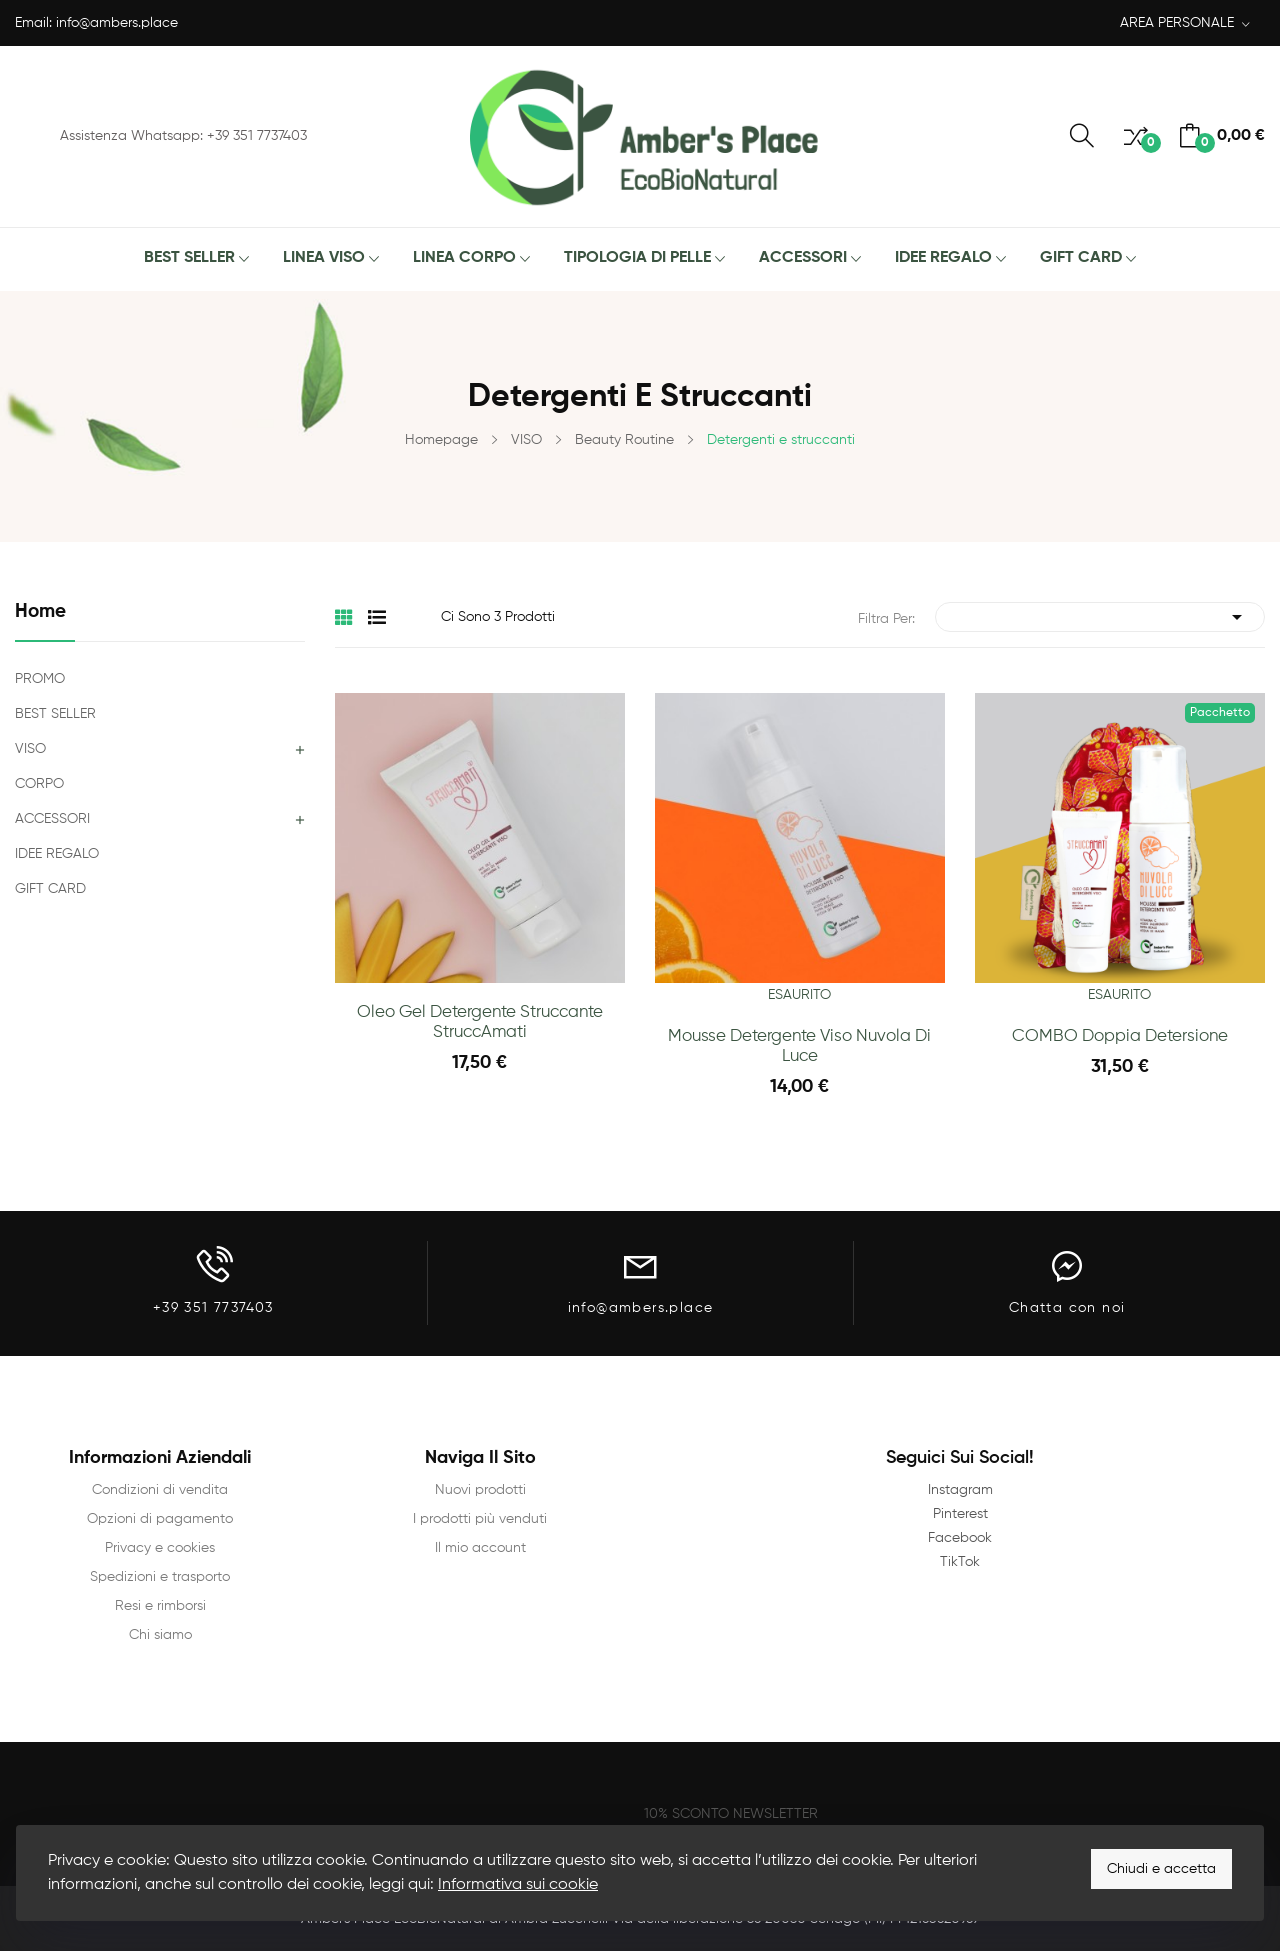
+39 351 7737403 (213, 1308)
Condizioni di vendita (160, 1490)
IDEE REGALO (57, 854)
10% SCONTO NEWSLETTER (731, 1814)
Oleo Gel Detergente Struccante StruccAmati (480, 1022)
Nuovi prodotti (480, 1490)
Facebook (960, 1538)
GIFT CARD (50, 889)
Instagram (960, 1490)
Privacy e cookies (160, 1548)
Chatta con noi (1067, 1308)
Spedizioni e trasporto (160, 1577)
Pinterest (960, 1514)
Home (40, 611)
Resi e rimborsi (160, 1606)
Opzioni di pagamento (160, 1519)
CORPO (39, 784)
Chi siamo (160, 1635)
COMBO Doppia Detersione (1120, 1036)
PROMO (40, 679)
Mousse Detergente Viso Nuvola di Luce (799, 1046)
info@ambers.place (117, 23)
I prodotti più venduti (480, 1519)
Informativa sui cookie (518, 1885)
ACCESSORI (52, 819)
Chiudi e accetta (1161, 1869)
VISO (30, 749)
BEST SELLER (55, 714)
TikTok (960, 1562)
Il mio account (480, 1548)
